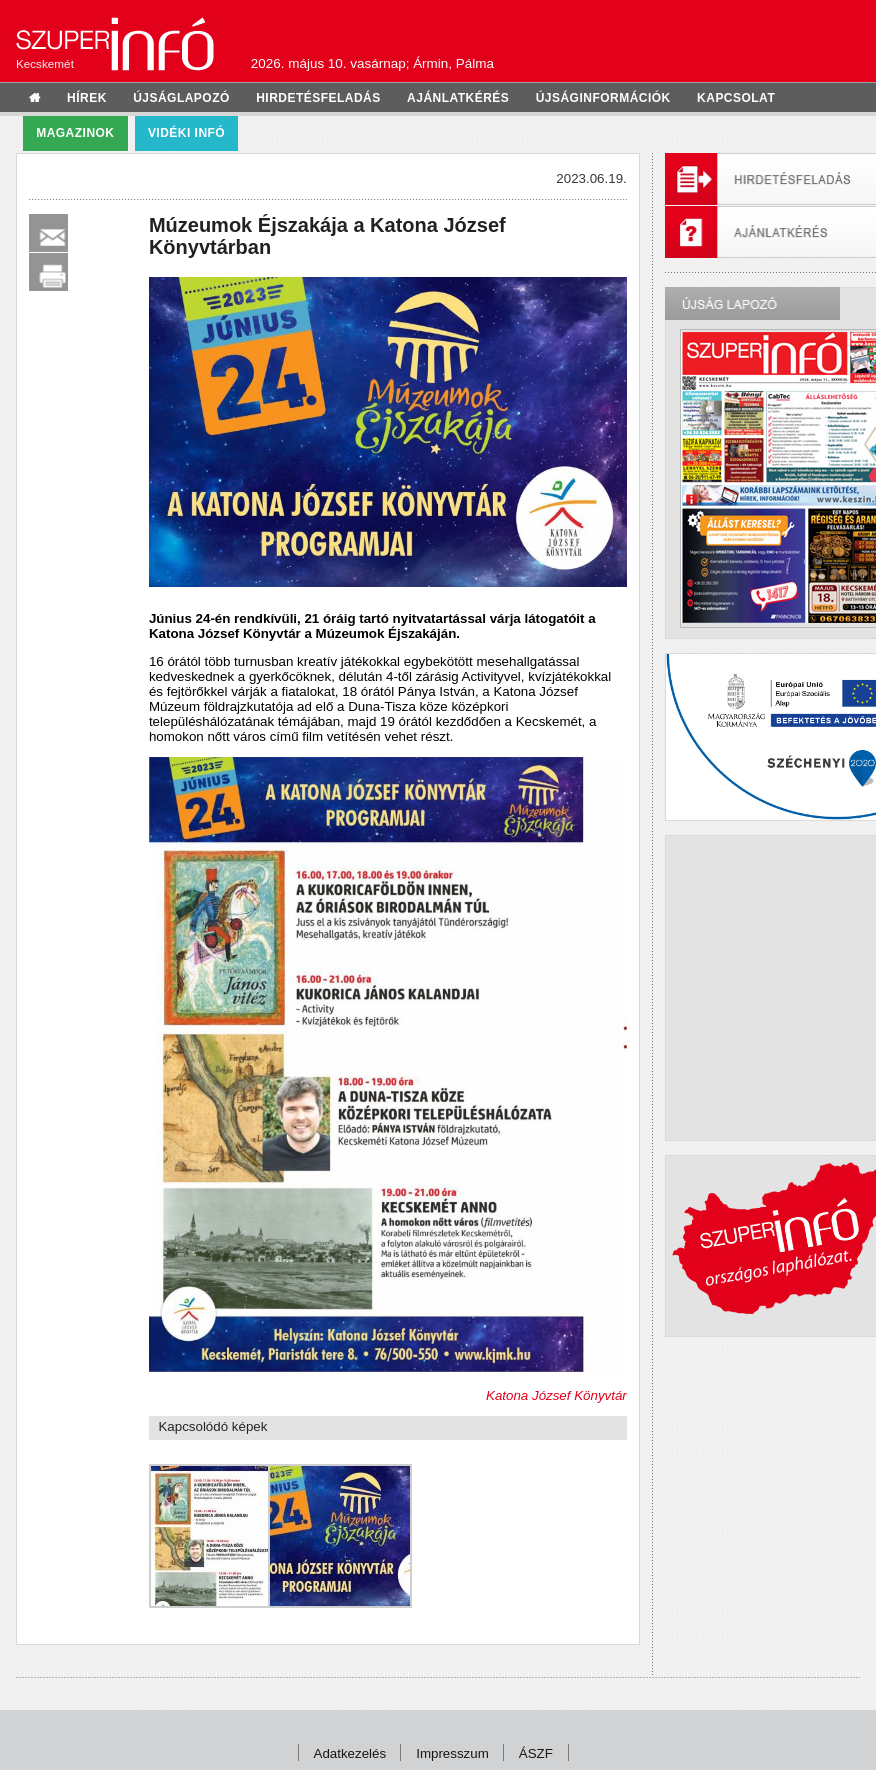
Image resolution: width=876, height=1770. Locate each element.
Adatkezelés (350, 1753)
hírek (87, 98)
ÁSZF (536, 1753)
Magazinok (75, 133)
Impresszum (452, 1753)
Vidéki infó (186, 133)
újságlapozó (181, 98)
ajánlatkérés (458, 98)
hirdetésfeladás (318, 98)
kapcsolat (736, 98)
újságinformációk (603, 98)
